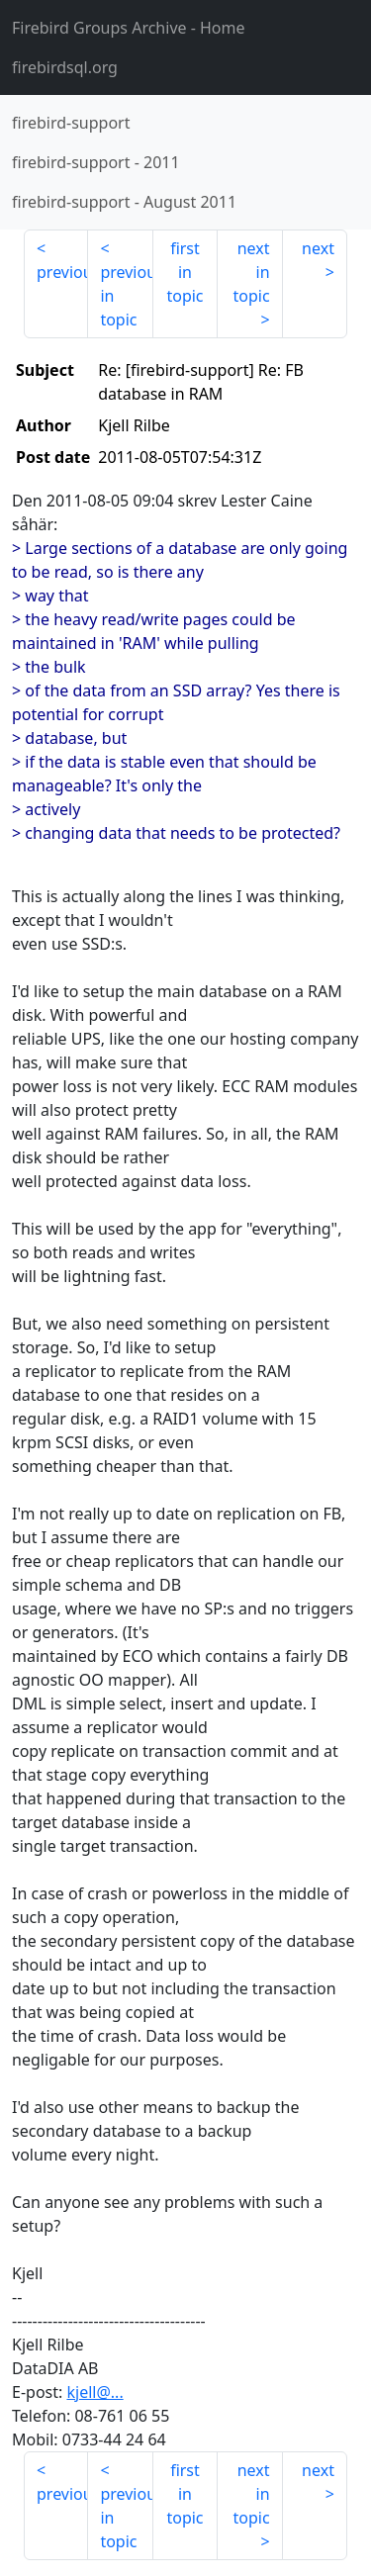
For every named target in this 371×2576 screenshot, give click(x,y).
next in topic (250, 272)
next (318, 248)
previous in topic (126, 295)
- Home (128, 28)
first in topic (184, 272)
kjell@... (94, 2392)
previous (62, 272)
